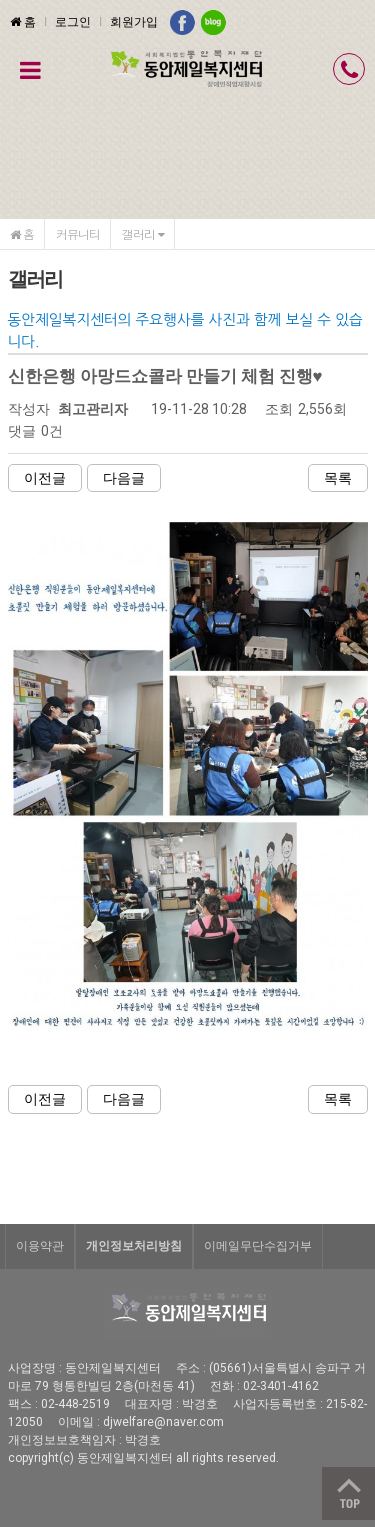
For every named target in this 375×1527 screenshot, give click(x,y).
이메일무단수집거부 (258, 1246)
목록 (338, 478)
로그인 (73, 22)
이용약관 (40, 1246)
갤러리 (143, 233)
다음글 (124, 478)
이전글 (45, 478)
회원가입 (134, 22)
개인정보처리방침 (134, 1246)
